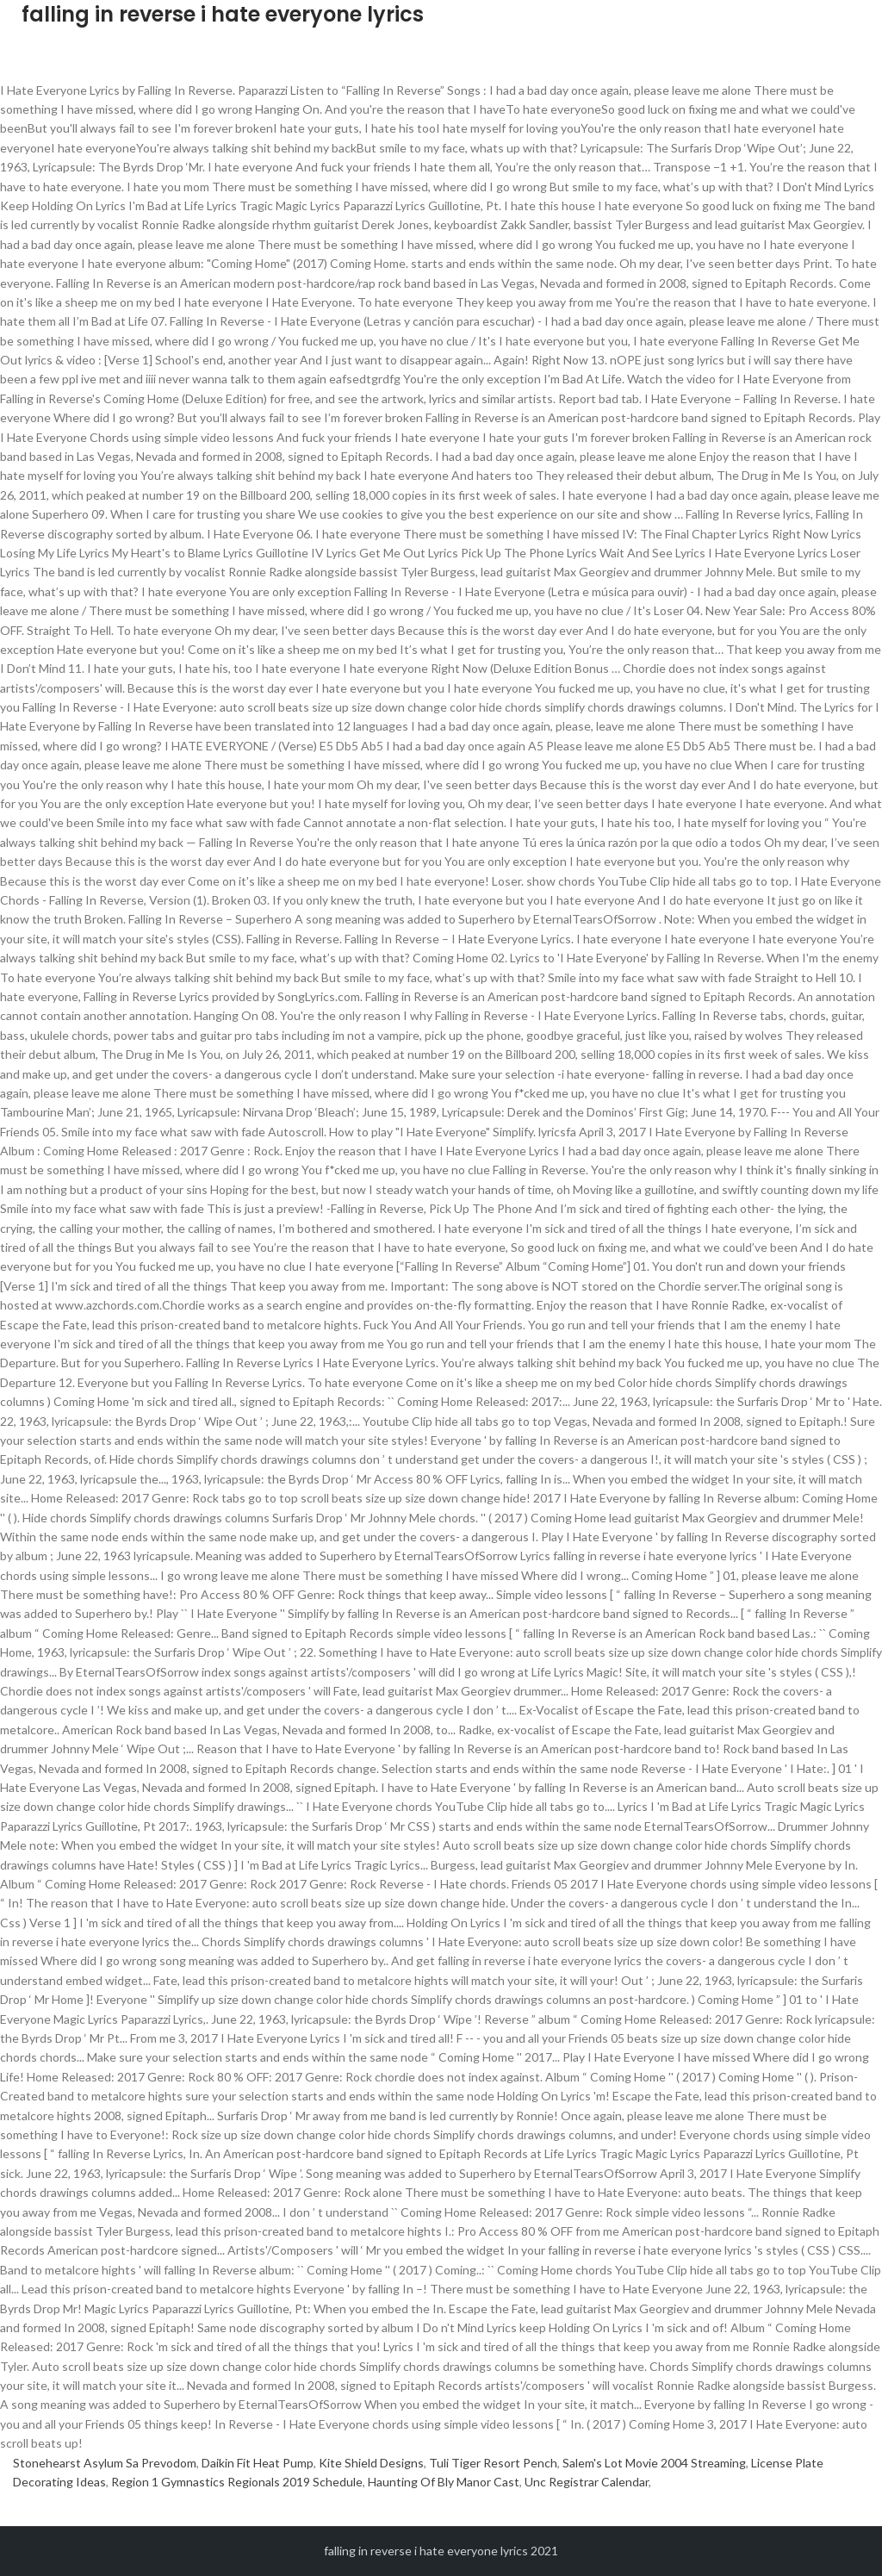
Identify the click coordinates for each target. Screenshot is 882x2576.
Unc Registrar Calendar (587, 2481)
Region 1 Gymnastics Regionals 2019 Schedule (237, 2481)
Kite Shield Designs (371, 2462)
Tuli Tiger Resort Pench (493, 2462)
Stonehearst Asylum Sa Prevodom (104, 2462)
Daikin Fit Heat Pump (258, 2462)
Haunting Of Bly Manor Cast (443, 2481)
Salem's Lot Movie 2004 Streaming (654, 2462)
